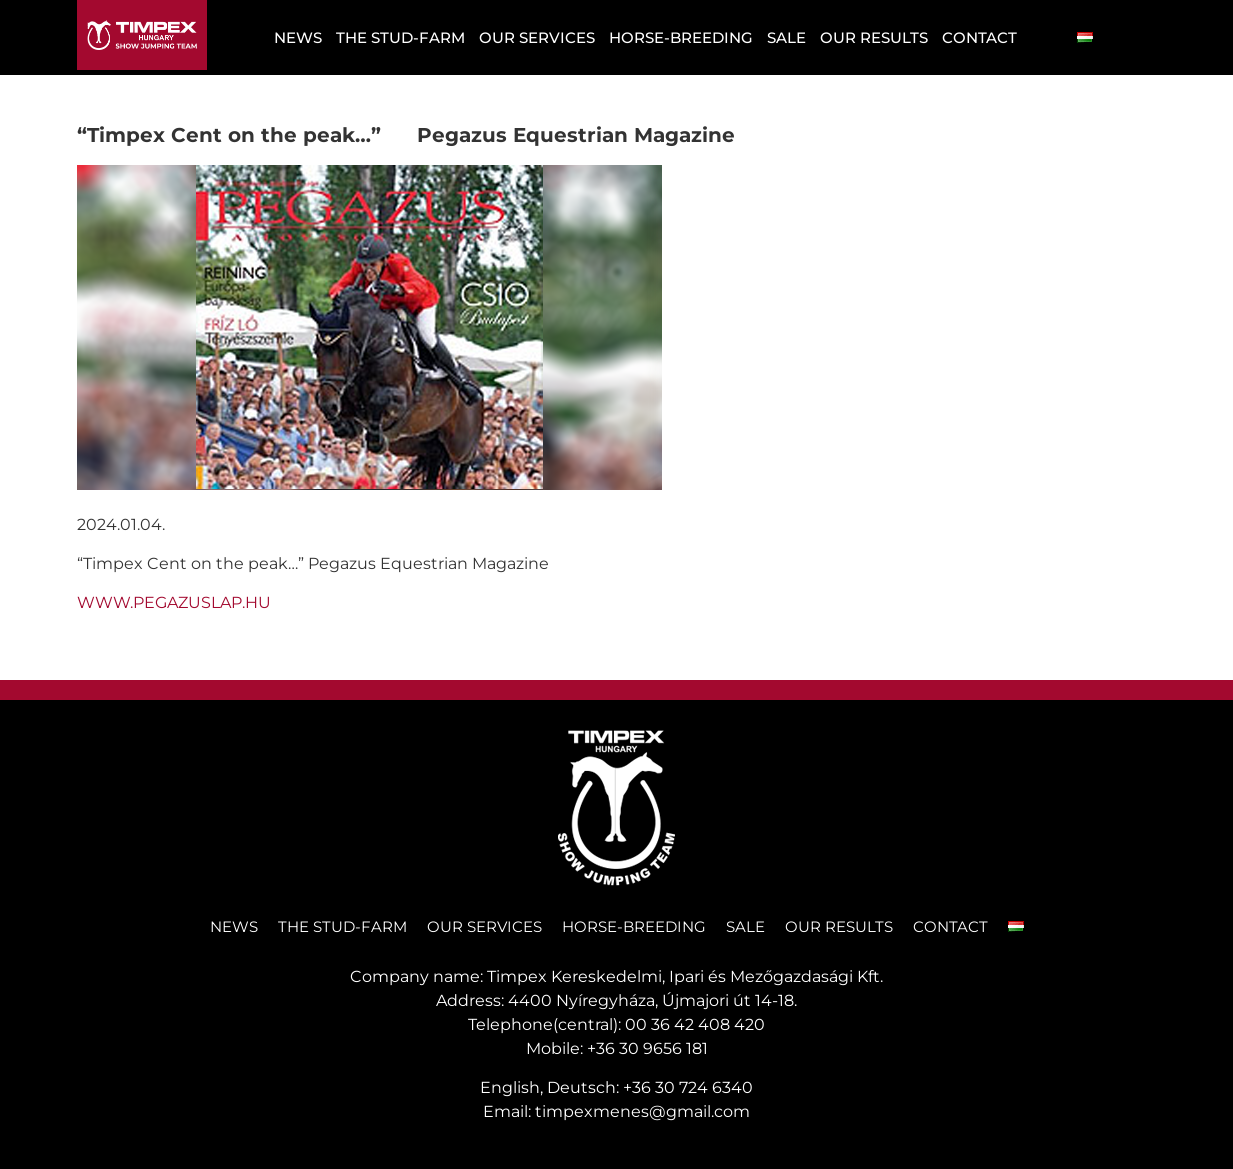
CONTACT (979, 37)
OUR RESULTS (874, 37)
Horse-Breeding (681, 37)
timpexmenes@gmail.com (642, 1111)
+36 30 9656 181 (647, 1048)
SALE (786, 37)
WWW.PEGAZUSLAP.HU (174, 602)
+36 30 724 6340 (688, 1087)
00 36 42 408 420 (695, 1024)
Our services (537, 37)
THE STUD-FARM (400, 37)
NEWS (298, 37)
